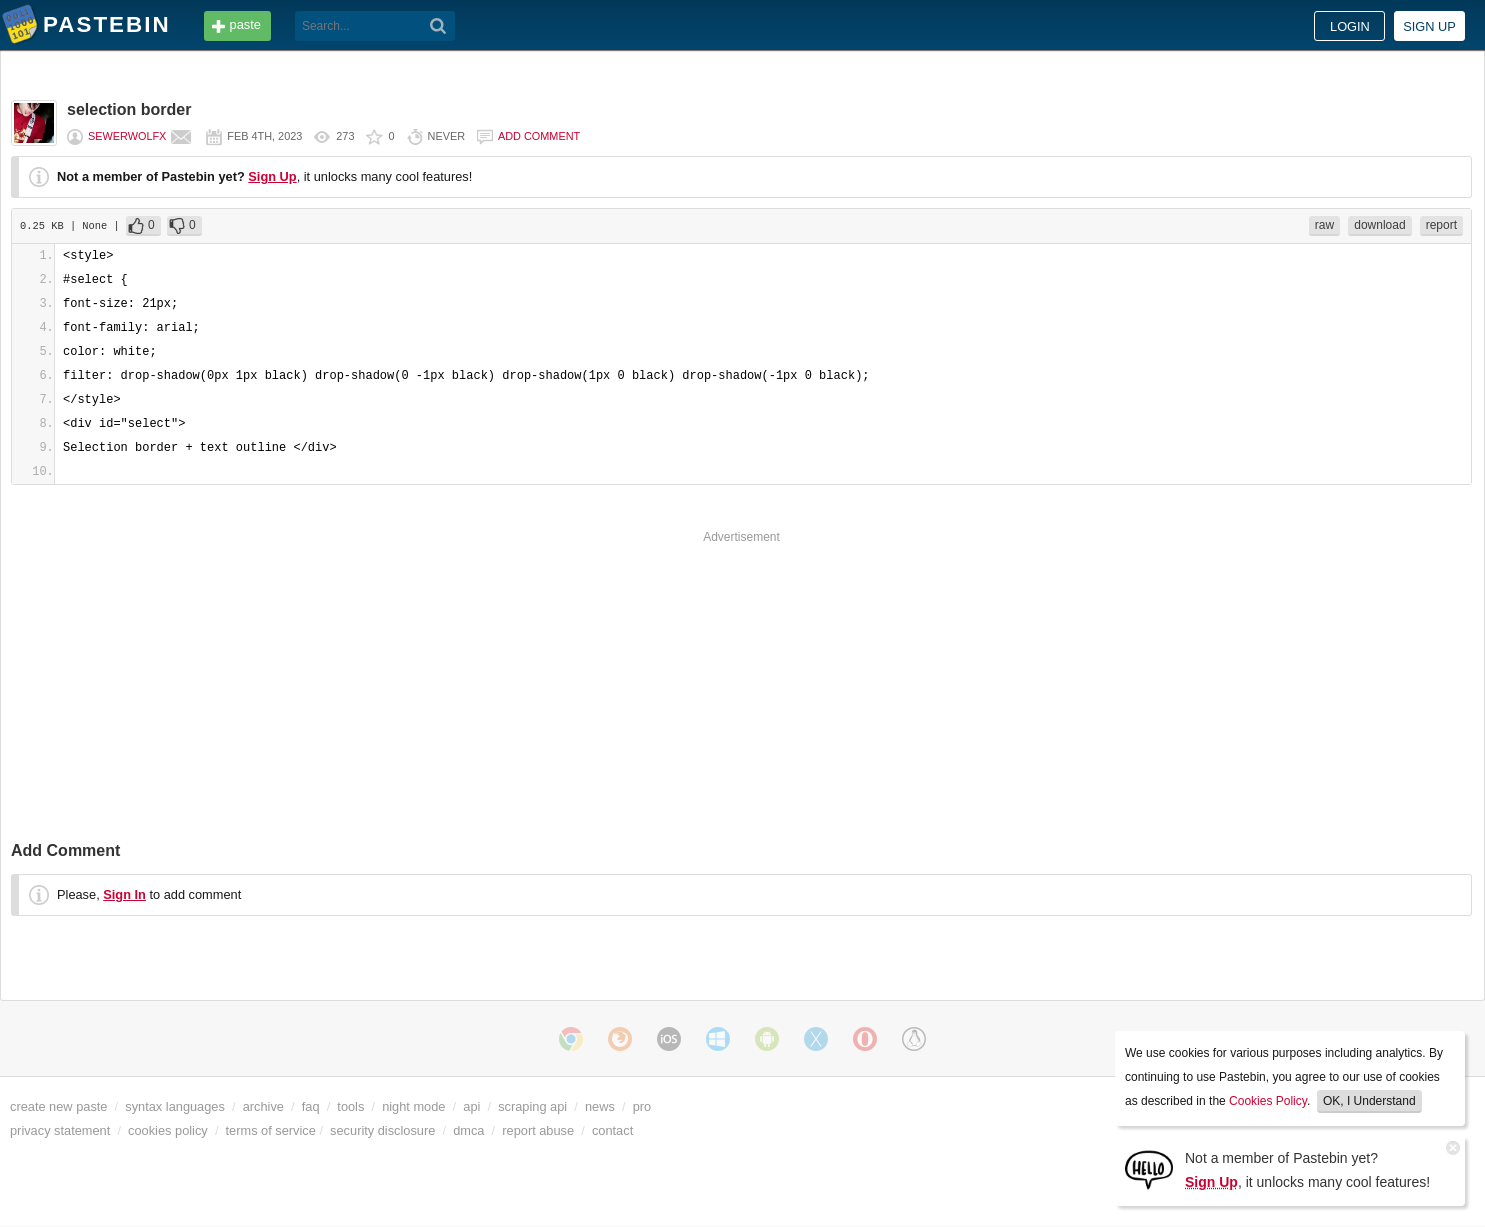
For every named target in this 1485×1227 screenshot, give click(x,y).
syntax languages (175, 1106)
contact (612, 1130)
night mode (413, 1106)
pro (642, 1106)
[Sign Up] (1149, 1168)
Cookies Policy (1268, 1101)
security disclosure (382, 1130)
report (1441, 225)
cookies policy (168, 1130)
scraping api (532, 1106)
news (600, 1106)
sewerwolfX (127, 136)
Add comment (539, 136)
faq (311, 1106)
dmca (468, 1130)
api (471, 1106)
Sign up (1429, 26)
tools (350, 1106)
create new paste (58, 1106)
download (1379, 225)
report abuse (538, 1130)
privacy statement (60, 1130)
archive (263, 1106)
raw (1324, 225)
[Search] (438, 26)
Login (1350, 26)
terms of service (271, 1130)
